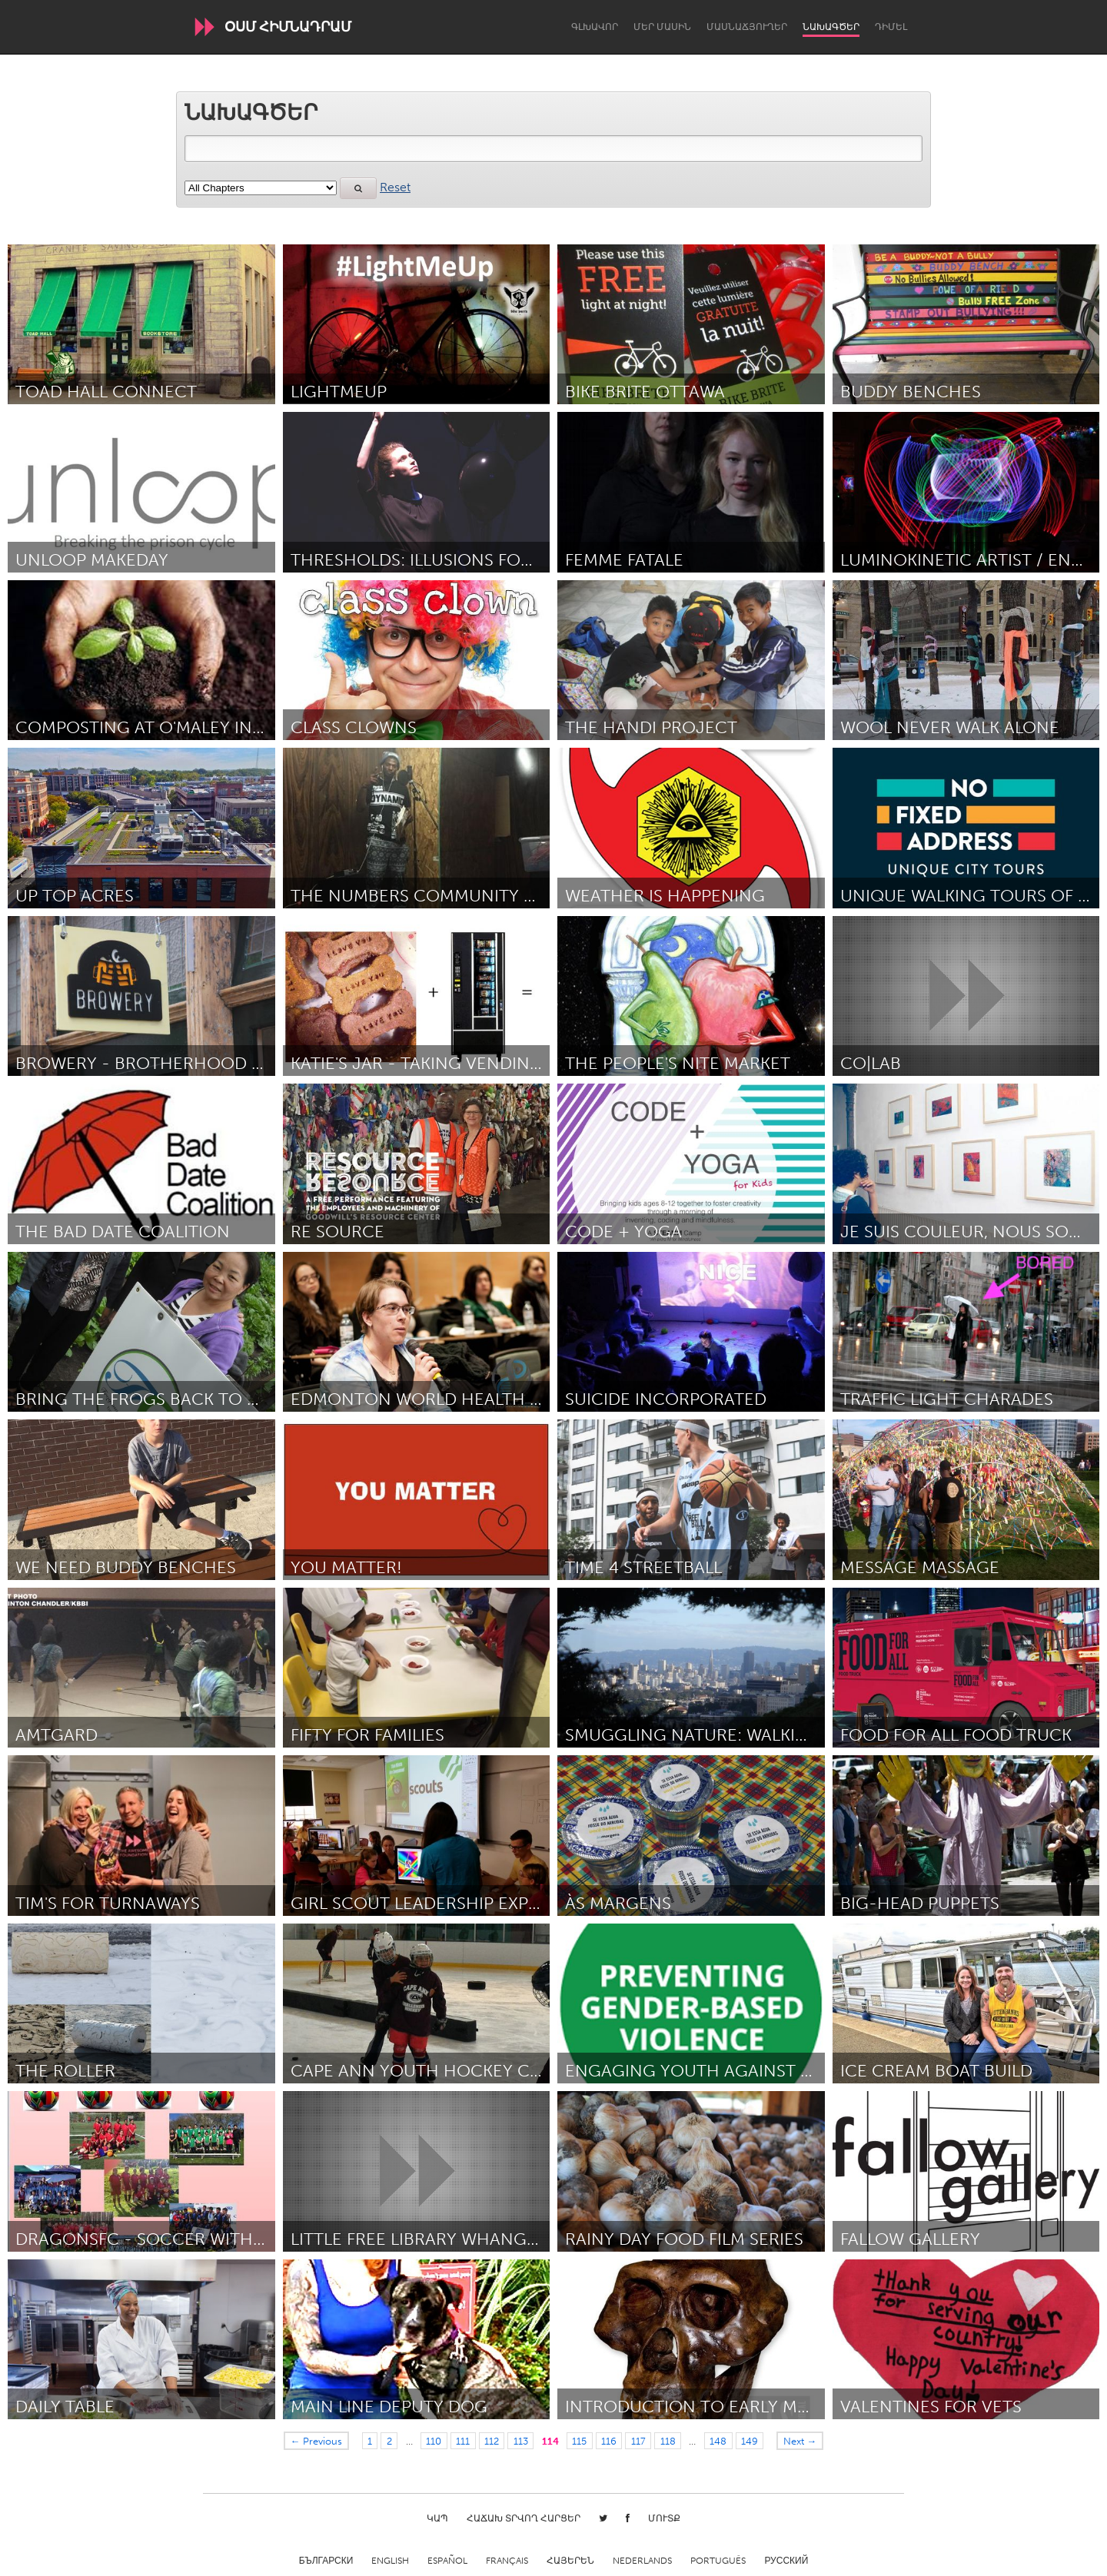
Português (718, 2560)
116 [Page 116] (609, 2441)
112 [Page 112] (491, 2441)
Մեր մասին (662, 27)
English (390, 2560)
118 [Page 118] (668, 2441)
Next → (800, 2441)
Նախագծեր (831, 27)
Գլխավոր (594, 27)
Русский (786, 2560)
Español (447, 2560)
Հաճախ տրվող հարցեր (523, 2518)
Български (326, 2560)
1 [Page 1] (369, 2441)
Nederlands (642, 2560)
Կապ (437, 2518)
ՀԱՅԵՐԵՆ (570, 2560)
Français (507, 2560)
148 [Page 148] (718, 2441)
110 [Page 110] (433, 2441)
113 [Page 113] (521, 2441)
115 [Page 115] (579, 2441)
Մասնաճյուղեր (746, 27)
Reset (395, 187)
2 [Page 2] (389, 2441)
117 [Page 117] (638, 2441)
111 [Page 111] (463, 2441)
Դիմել (891, 27)
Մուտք (664, 2518)
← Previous (317, 2441)
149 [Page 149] (749, 2441)
